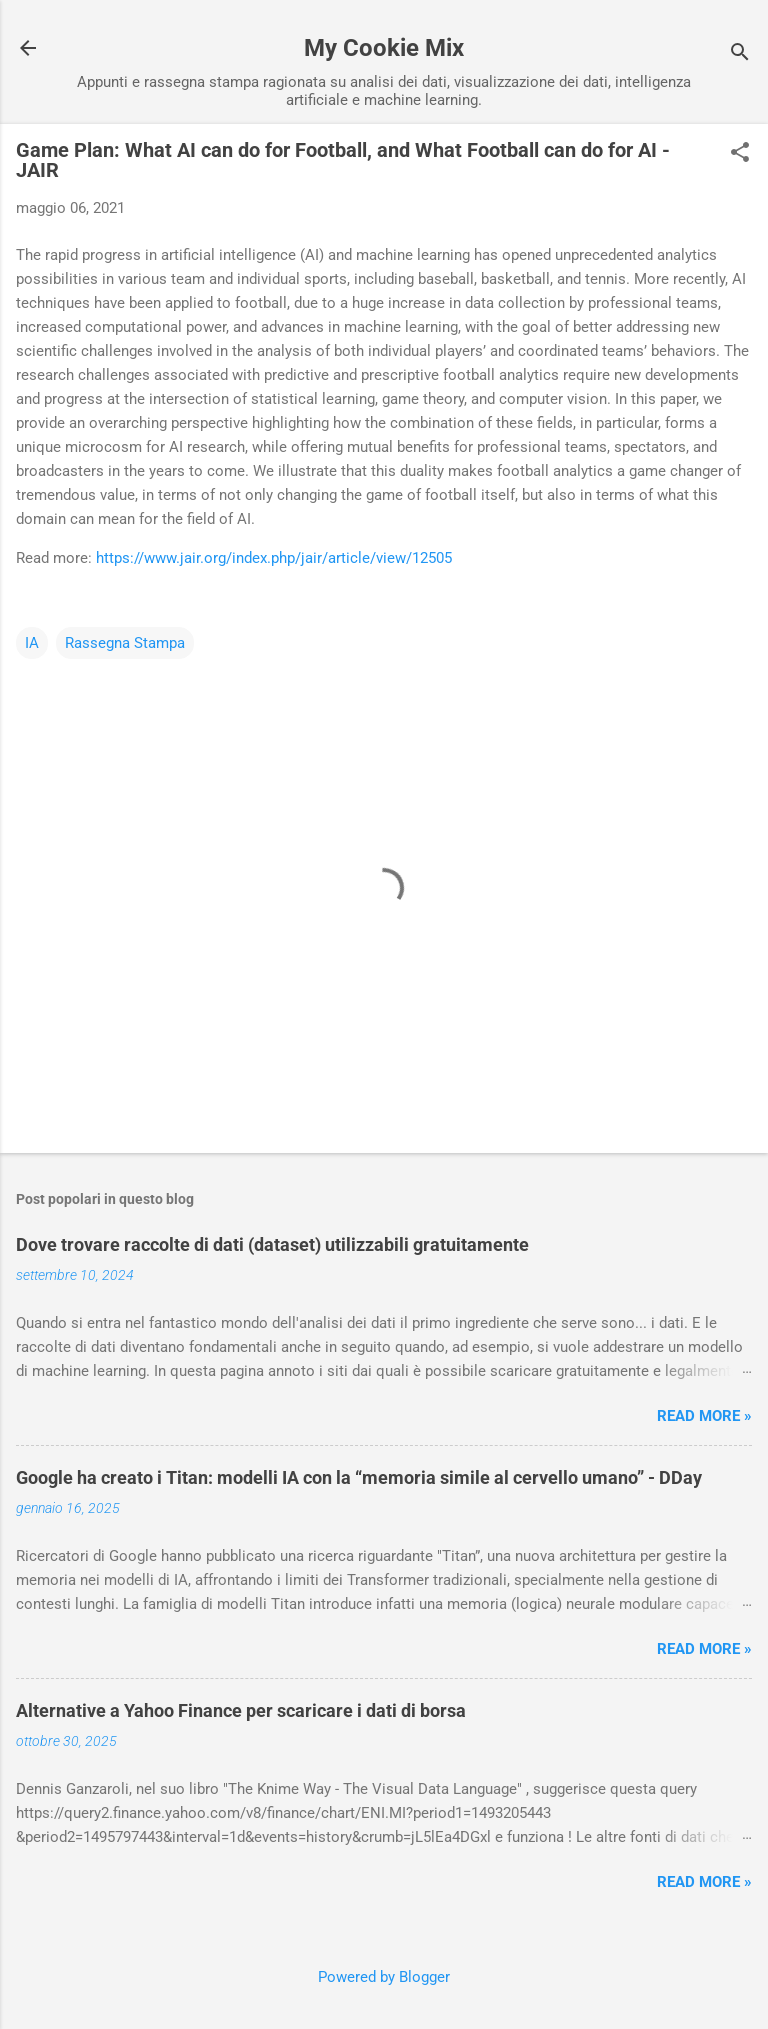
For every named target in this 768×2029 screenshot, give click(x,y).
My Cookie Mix (384, 48)
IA (32, 643)
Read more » (704, 1416)
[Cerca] (740, 54)
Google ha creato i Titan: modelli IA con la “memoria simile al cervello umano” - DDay (359, 1477)
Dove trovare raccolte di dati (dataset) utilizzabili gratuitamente (272, 1244)
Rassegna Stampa (125, 643)
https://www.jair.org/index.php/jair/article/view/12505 (274, 558)
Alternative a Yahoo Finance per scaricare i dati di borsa (241, 1710)
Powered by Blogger (384, 1977)
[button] (740, 154)
